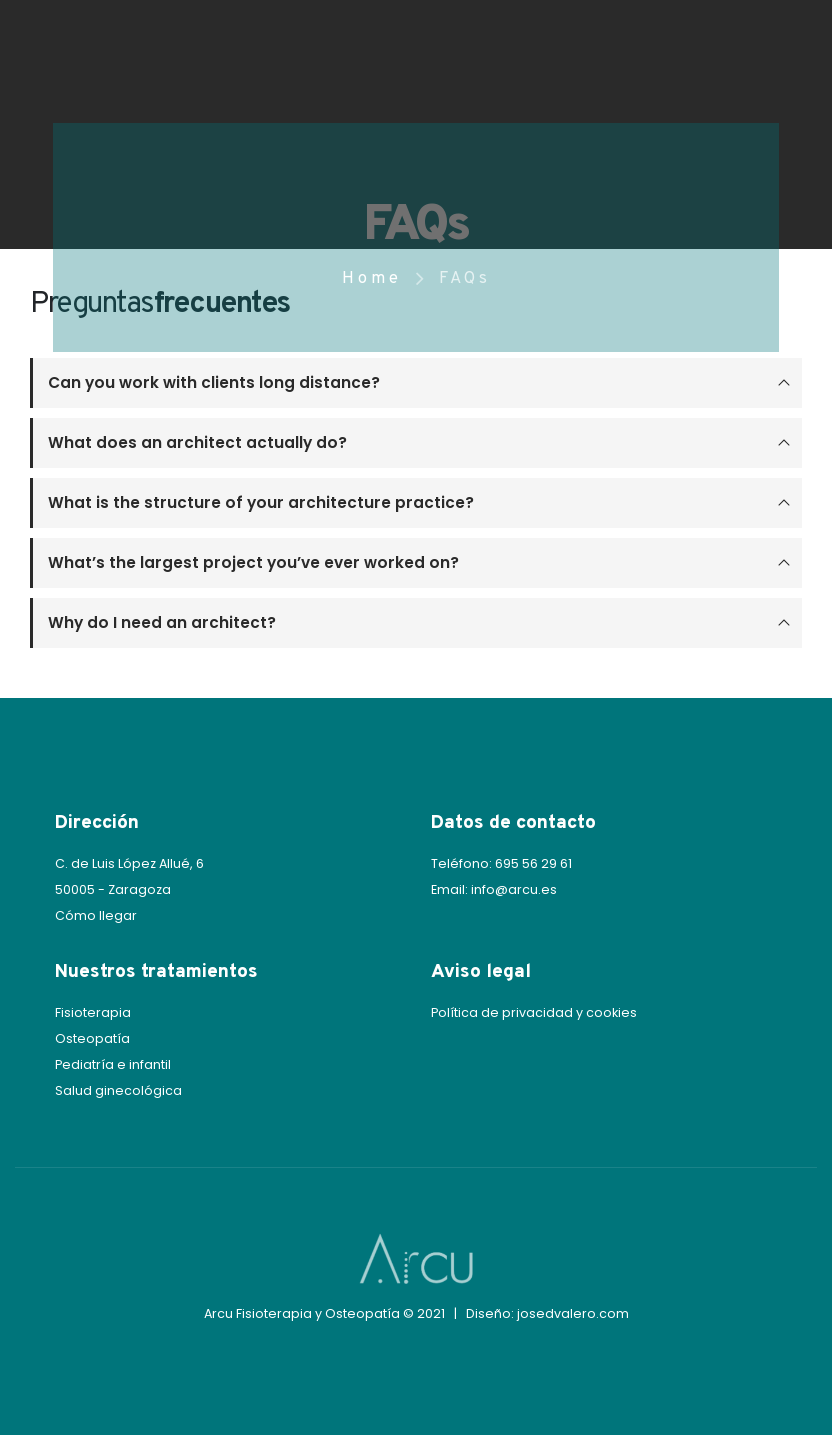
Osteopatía (92, 1038)
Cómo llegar (96, 915)
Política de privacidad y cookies (534, 1012)
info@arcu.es (514, 889)
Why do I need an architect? (162, 622)
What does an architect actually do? (197, 442)
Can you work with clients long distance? (214, 382)
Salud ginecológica (118, 1090)
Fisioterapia (93, 1012)
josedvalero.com (573, 1313)
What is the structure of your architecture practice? (261, 502)
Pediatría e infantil (113, 1064)
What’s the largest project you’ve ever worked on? (253, 562)
